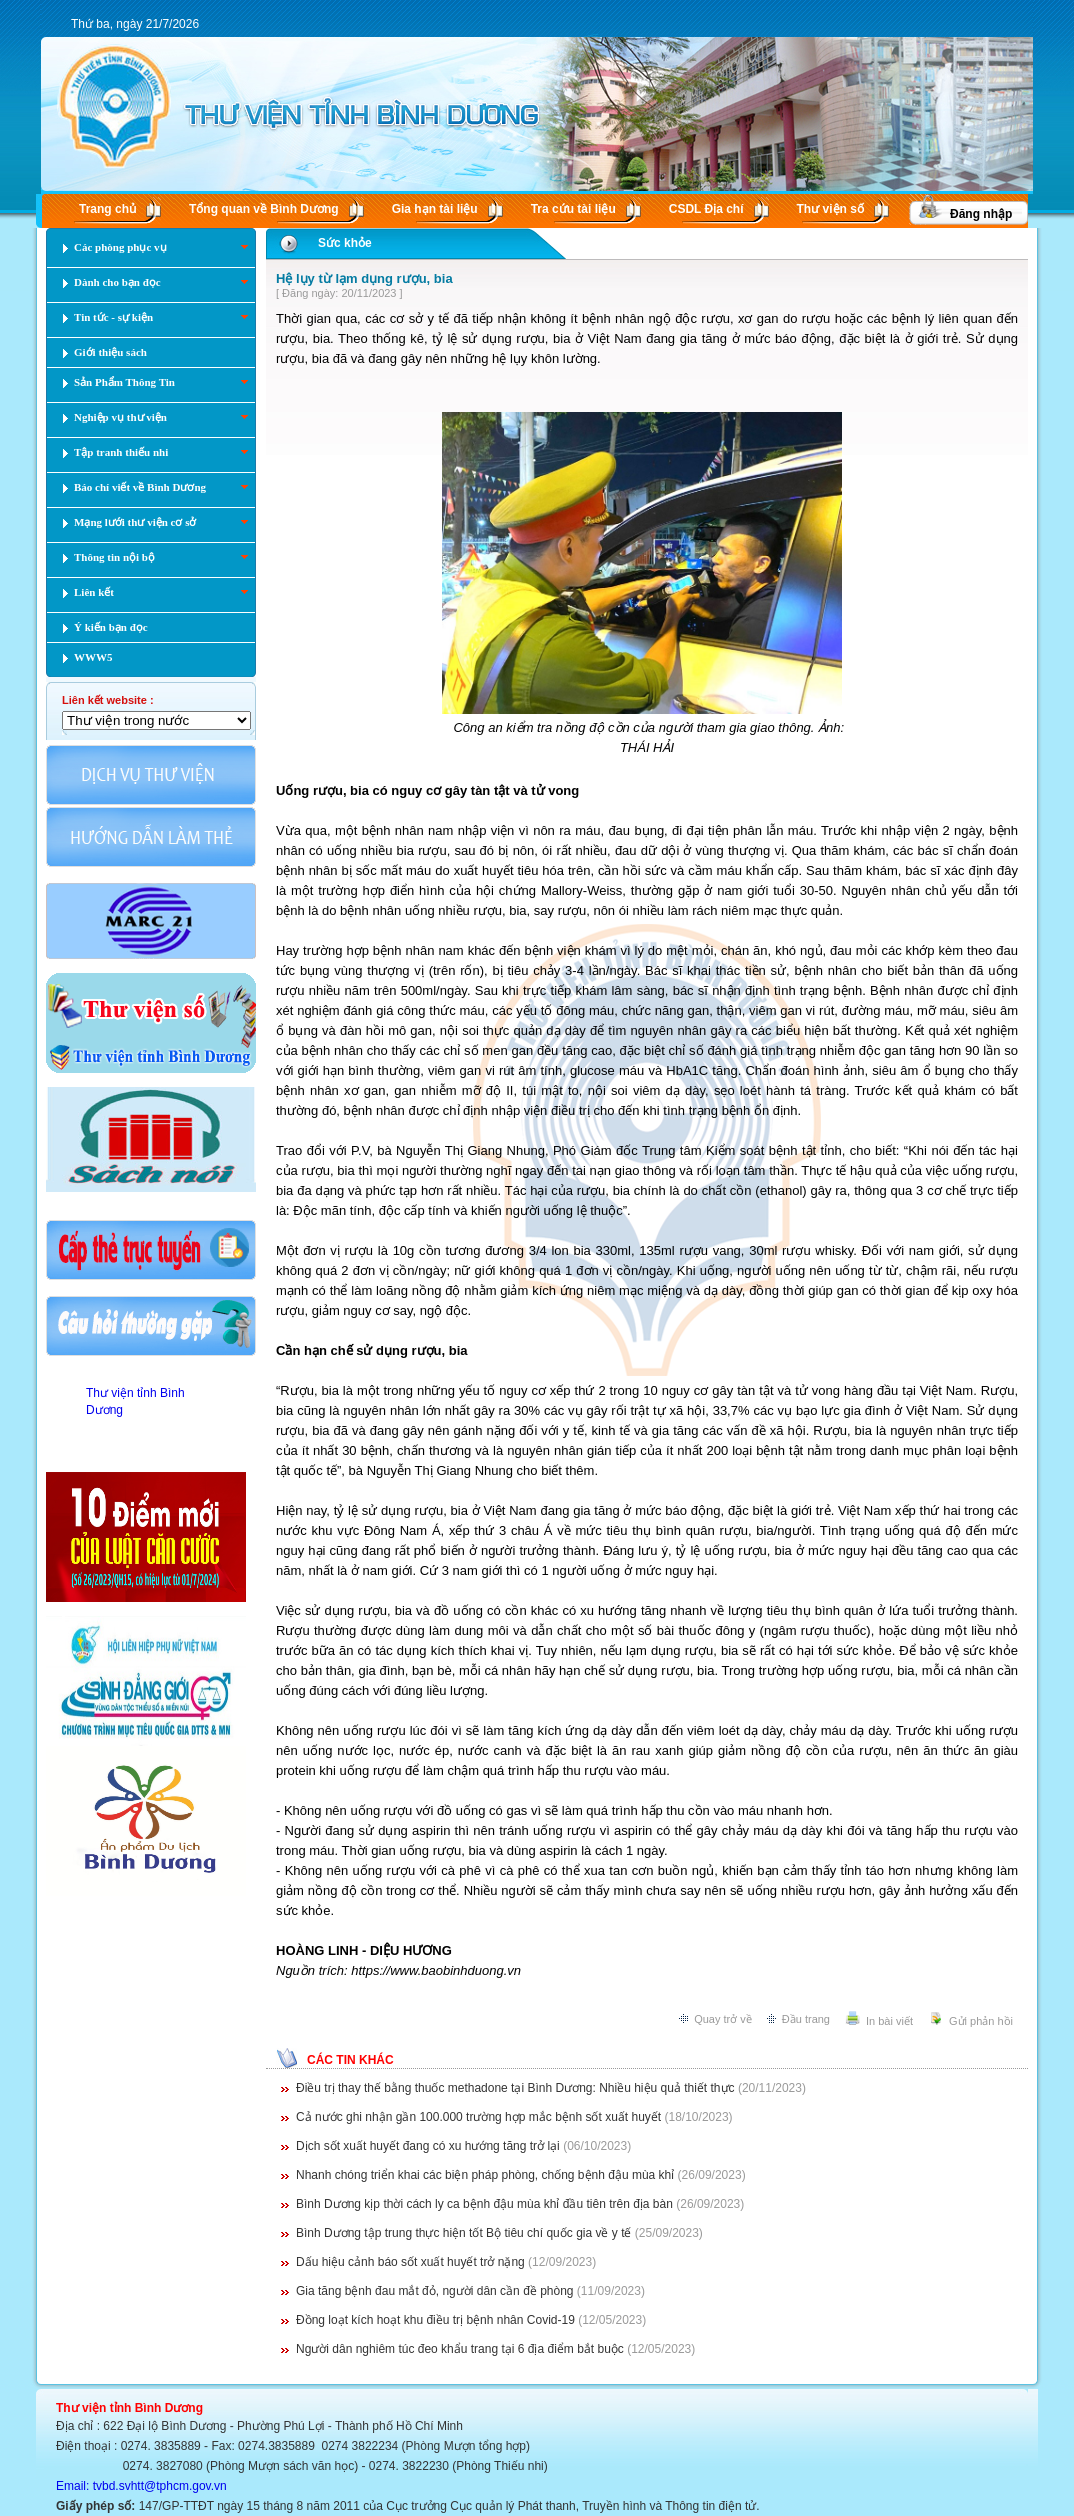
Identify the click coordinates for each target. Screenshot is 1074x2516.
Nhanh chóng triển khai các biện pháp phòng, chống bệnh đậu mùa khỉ (485, 2175)
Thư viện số (830, 209)
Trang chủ (107, 209)
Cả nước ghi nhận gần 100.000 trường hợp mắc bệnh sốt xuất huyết (478, 2117)
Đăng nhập (981, 214)
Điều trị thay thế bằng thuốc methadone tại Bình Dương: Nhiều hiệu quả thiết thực (515, 2088)
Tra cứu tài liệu (573, 209)
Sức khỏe (345, 243)
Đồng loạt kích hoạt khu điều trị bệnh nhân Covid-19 (435, 2320)
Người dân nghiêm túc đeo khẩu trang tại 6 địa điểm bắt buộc (460, 2349)
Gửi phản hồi (981, 2021)
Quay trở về (723, 2019)
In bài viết (889, 2021)
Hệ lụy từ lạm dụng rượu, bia (364, 278)
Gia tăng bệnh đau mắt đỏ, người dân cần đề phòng (435, 2291)
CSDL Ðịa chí (706, 209)
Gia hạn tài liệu (435, 209)
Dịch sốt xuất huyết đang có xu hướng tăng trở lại (428, 2146)
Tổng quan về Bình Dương (264, 209)
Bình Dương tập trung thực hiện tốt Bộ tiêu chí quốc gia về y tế (463, 2233)
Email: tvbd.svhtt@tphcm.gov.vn (141, 2486)
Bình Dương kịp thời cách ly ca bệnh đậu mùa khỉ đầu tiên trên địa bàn (484, 2204)
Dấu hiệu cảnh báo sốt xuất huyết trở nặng (410, 2262)
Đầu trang (806, 2019)
